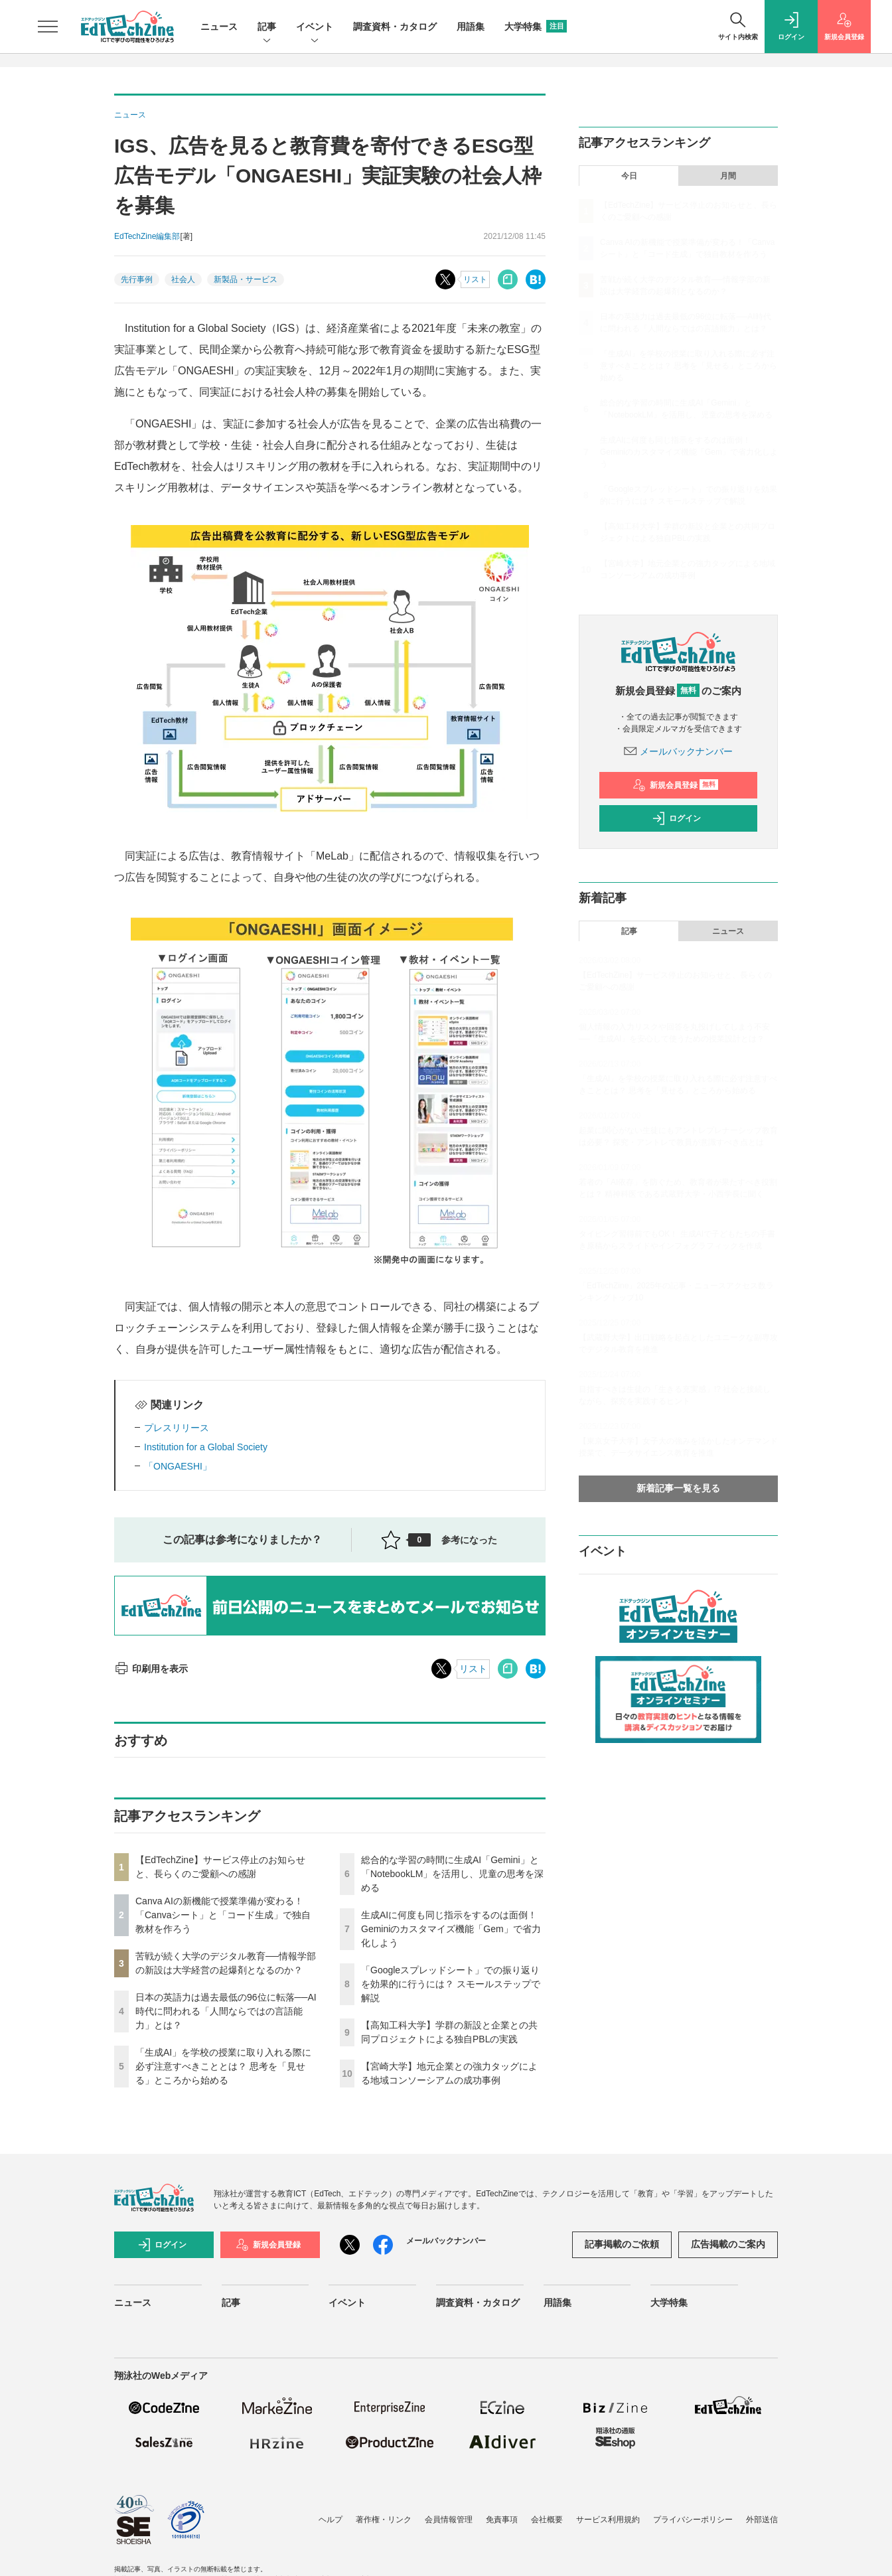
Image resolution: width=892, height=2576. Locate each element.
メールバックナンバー (678, 751)
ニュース (219, 26)
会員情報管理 (449, 2519)
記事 (267, 27)
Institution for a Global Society (205, 1447)
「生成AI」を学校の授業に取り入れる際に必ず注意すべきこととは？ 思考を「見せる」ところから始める (223, 2066)
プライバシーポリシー (693, 2519)
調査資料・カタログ (395, 26)
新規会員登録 (675, 785)
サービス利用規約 (608, 2519)
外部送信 (762, 2519)
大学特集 (535, 26)
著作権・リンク (383, 2519)
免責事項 (502, 2519)
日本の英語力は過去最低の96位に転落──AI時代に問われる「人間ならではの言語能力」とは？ (226, 2011)
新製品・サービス (245, 279)
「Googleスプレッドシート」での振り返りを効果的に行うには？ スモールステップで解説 (450, 1984)
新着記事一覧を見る (678, 1488)
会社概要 (547, 2519)
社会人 (183, 279)
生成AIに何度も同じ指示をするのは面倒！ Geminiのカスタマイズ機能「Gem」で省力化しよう (451, 1929)
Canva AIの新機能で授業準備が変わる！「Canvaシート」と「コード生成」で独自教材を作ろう (223, 1915)
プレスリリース (176, 1427)
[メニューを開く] (47, 26)
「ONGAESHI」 (178, 1466)
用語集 (470, 26)
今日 (629, 176)
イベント (314, 27)
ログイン (676, 818)
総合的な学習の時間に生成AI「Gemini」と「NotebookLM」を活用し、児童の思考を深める (452, 1874)
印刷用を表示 (151, 1668)
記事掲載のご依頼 (622, 2244)
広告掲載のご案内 (728, 2244)
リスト (475, 279)
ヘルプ (330, 2519)
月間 (728, 176)
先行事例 (137, 279)
